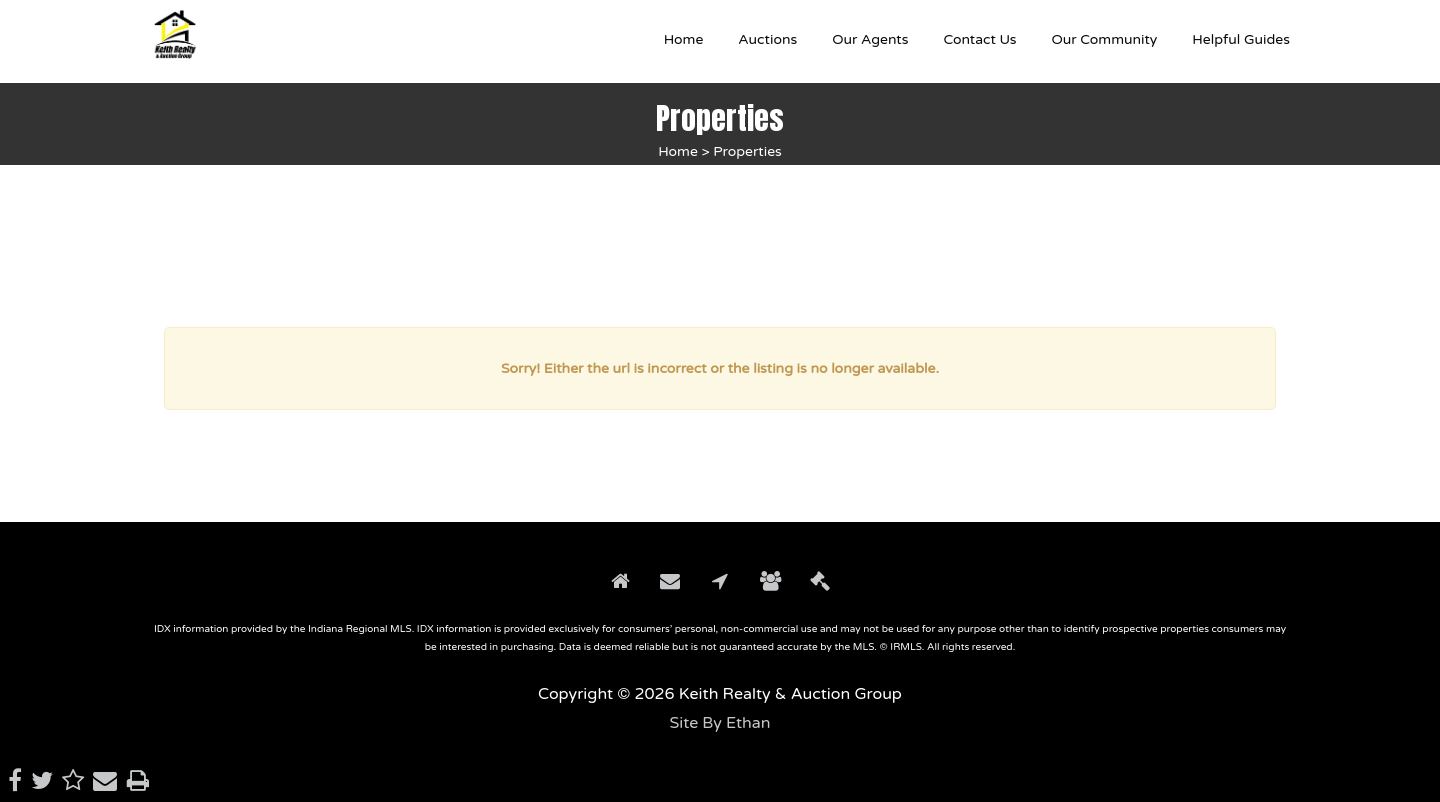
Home (678, 151)
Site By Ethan (719, 723)
